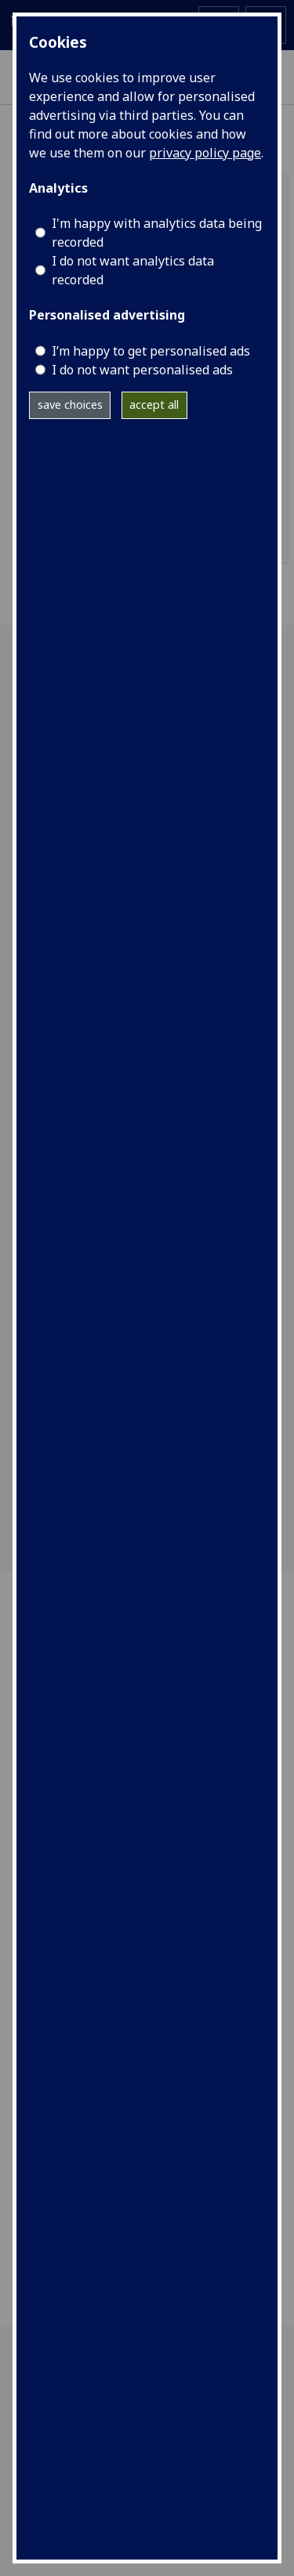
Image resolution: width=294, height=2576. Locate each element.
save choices (70, 404)
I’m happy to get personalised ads (151, 350)
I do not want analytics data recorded (133, 270)
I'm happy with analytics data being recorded (157, 233)
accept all (154, 404)
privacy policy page (205, 152)
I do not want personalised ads (142, 369)
